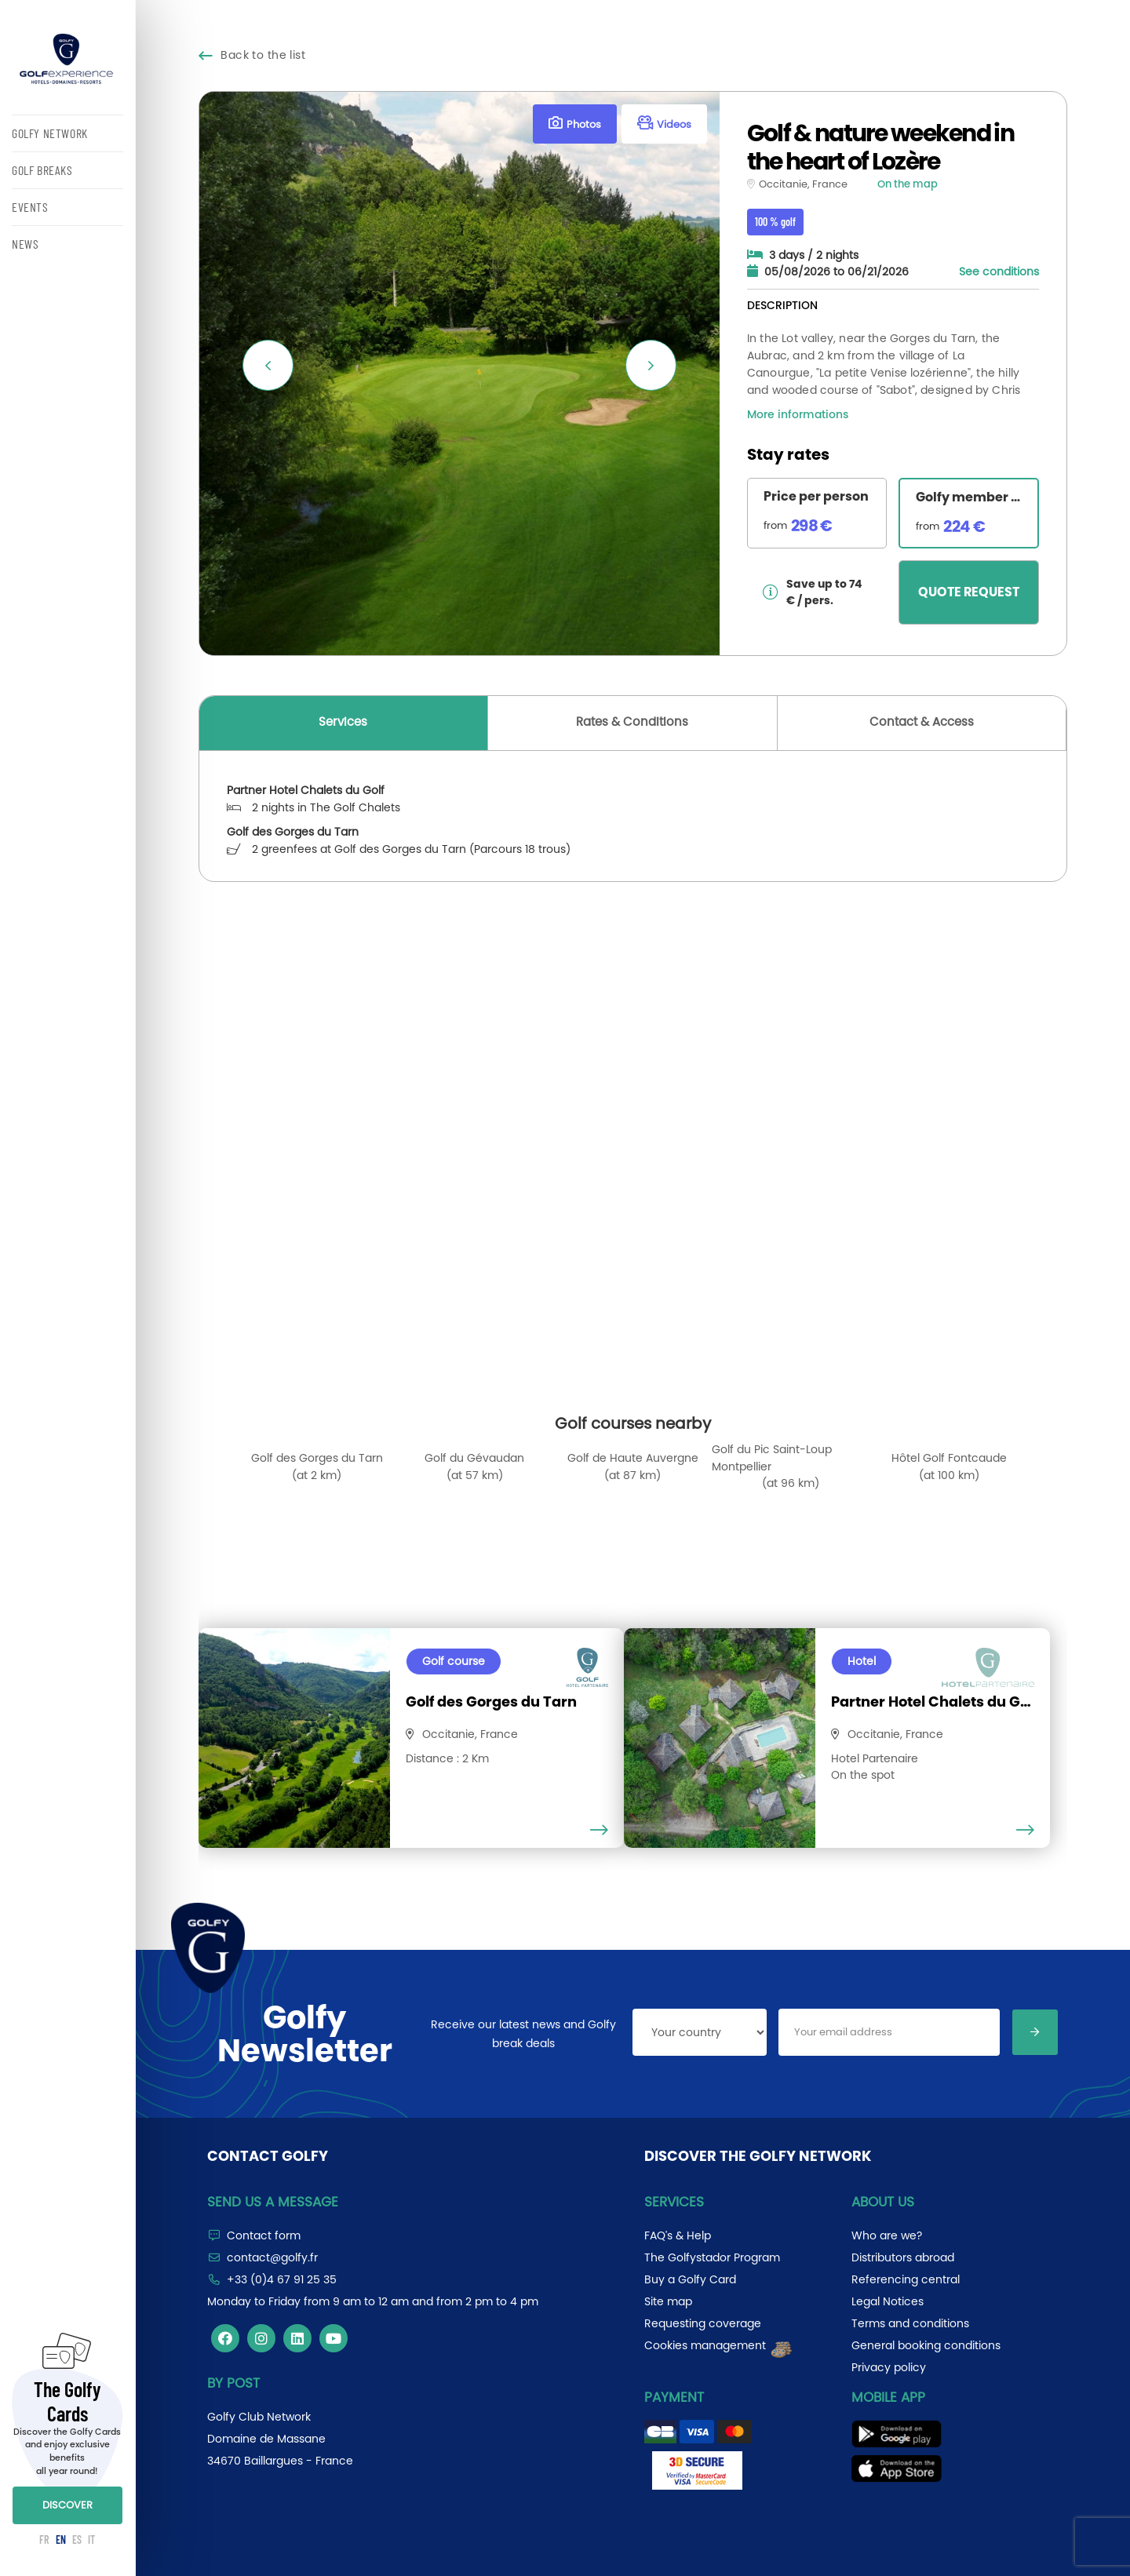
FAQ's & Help (677, 2235)
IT (91, 2539)
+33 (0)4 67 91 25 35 (282, 2279)
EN (61, 2539)
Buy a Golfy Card (690, 2279)
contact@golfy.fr (272, 2257)
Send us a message (272, 2201)
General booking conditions (926, 2345)
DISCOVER (67, 2505)
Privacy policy (888, 2367)
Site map (668, 2301)
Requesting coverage (702, 2323)
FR (44, 2539)
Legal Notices (887, 2301)
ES (77, 2539)
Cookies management (719, 2345)
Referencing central (905, 2279)
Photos (575, 123)
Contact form (264, 2235)
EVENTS (30, 206)
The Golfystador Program (712, 2257)
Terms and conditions (910, 2323)
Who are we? (886, 2235)
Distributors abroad (902, 2257)
